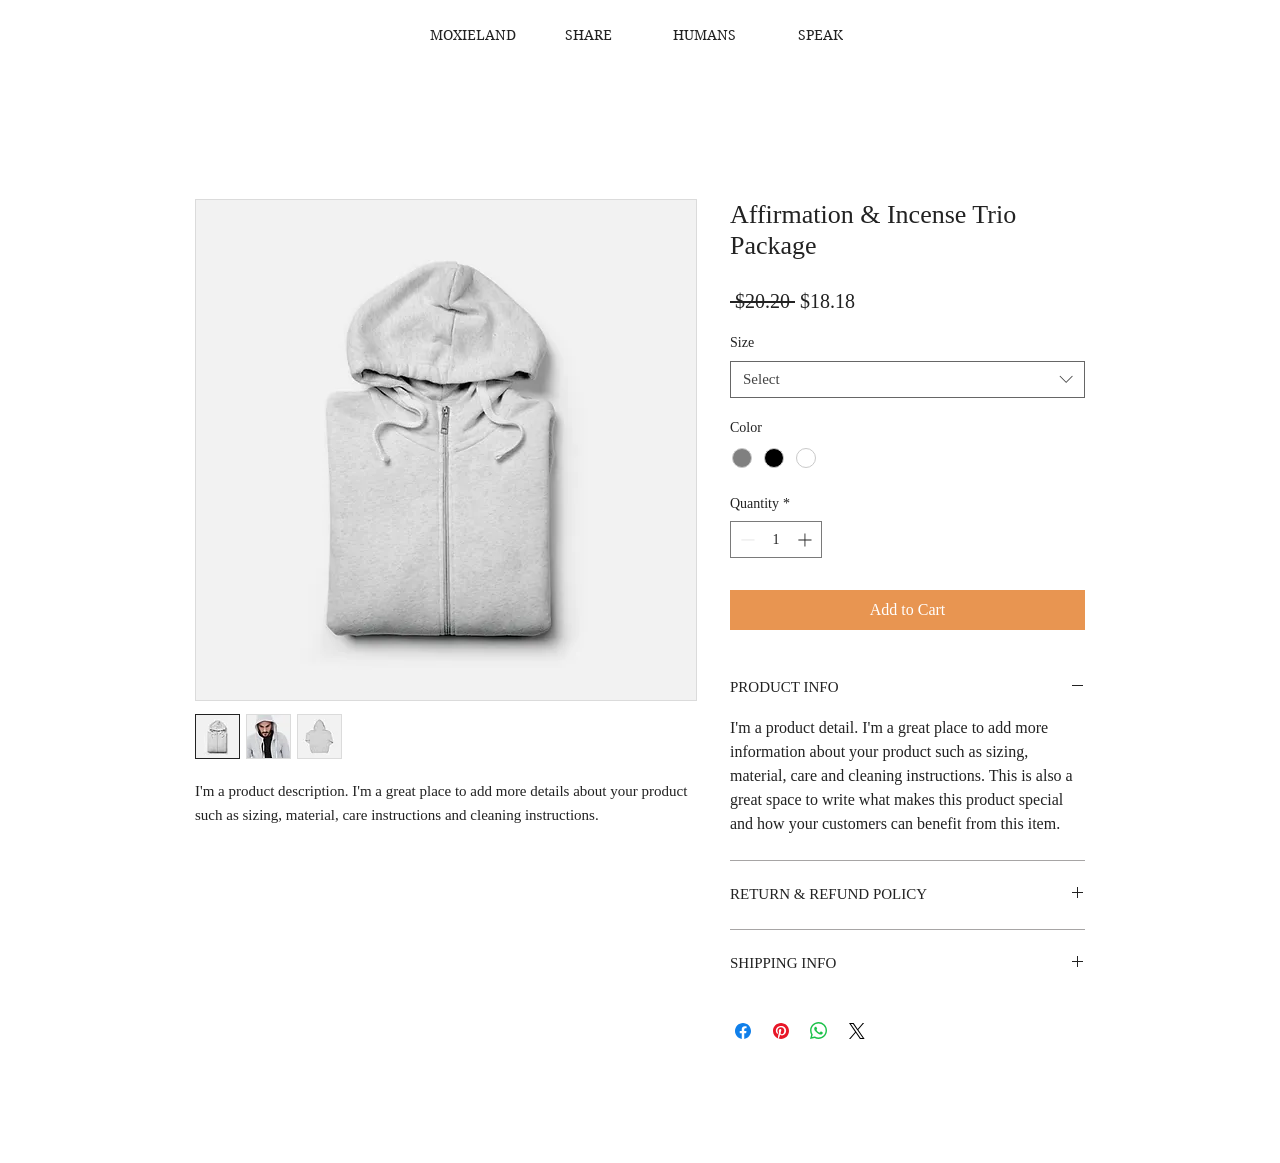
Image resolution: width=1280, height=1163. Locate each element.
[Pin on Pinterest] (781, 1031)
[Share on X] (857, 1031)
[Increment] (806, 539)
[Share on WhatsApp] (819, 1031)
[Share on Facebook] (743, 1031)
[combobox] (907, 380)
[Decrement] (745, 539)
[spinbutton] (776, 539)
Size (742, 342)
